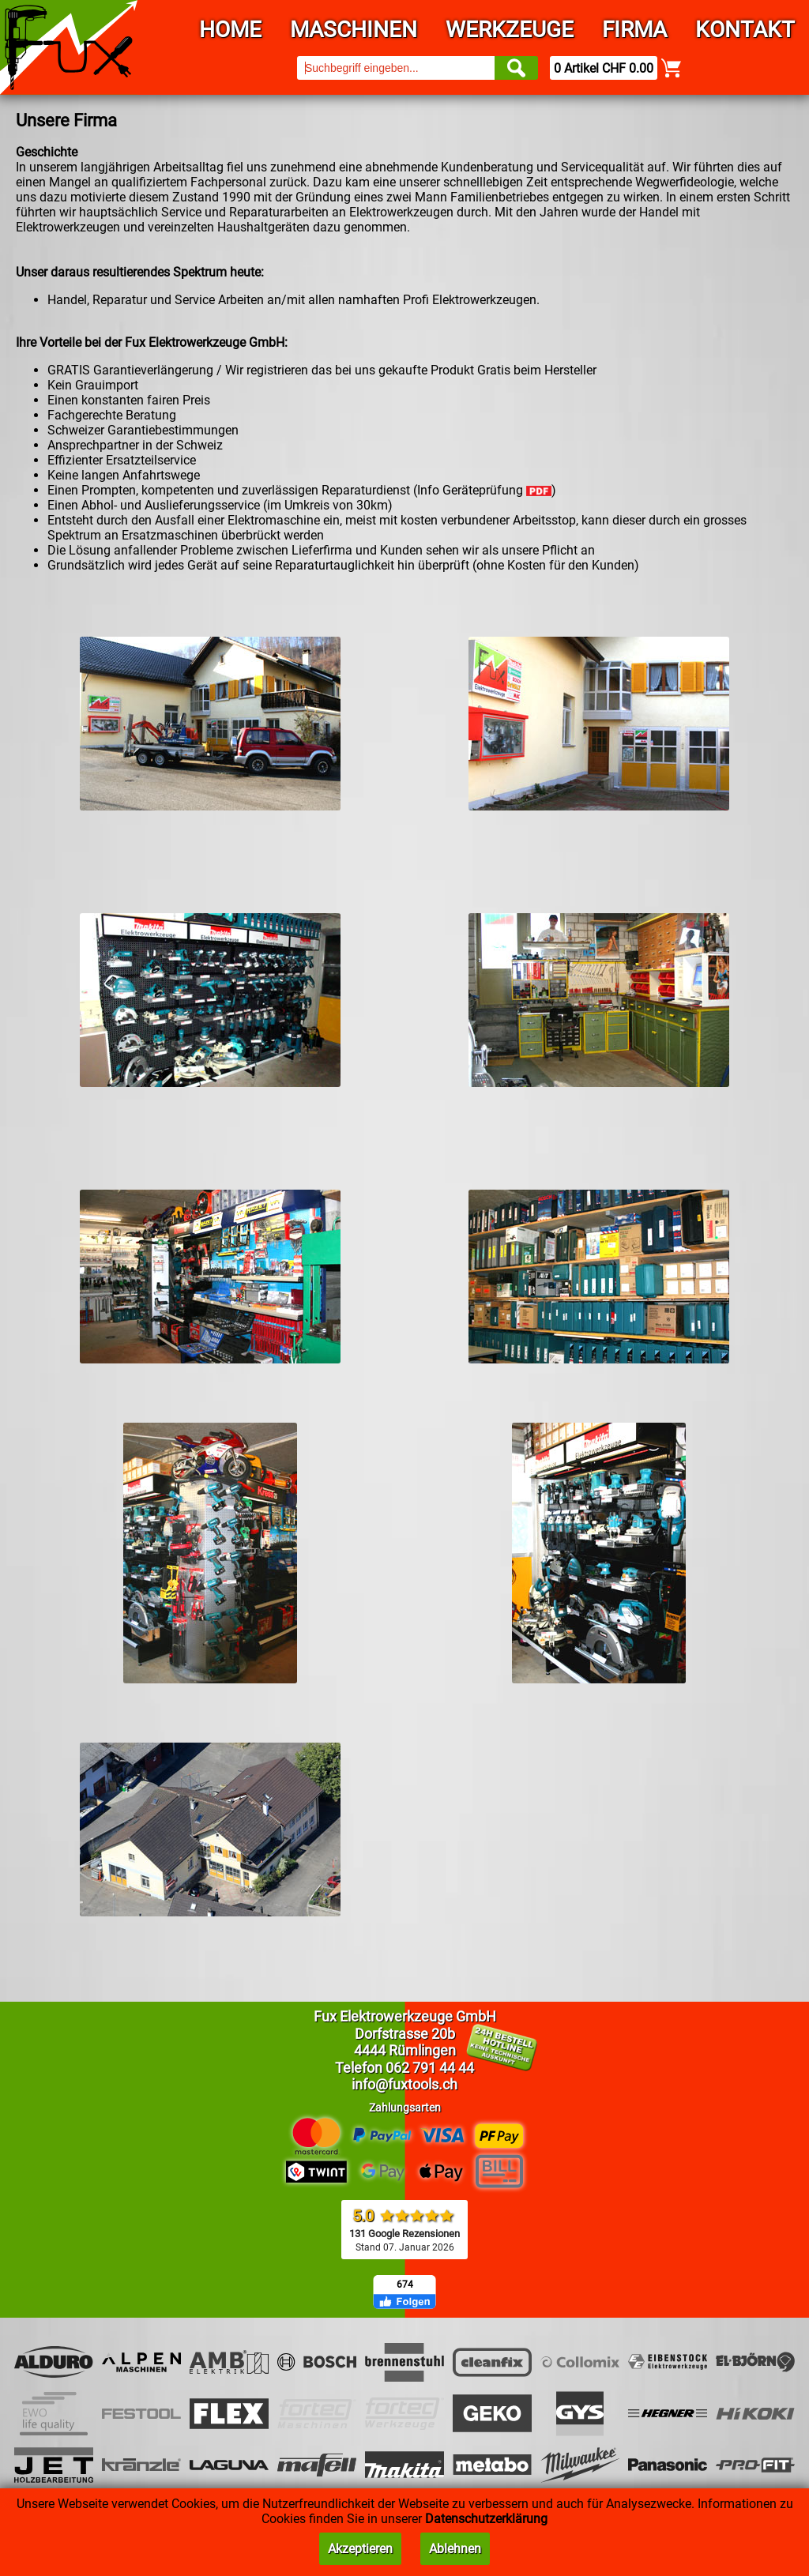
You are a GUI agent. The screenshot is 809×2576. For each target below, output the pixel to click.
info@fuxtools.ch (404, 2084)
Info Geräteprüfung (484, 490)
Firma (634, 30)
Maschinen (353, 30)
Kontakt (745, 30)
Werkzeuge (510, 30)
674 (405, 2284)
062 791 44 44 (430, 2067)
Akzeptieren (360, 2548)
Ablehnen (455, 2548)
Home (230, 30)
